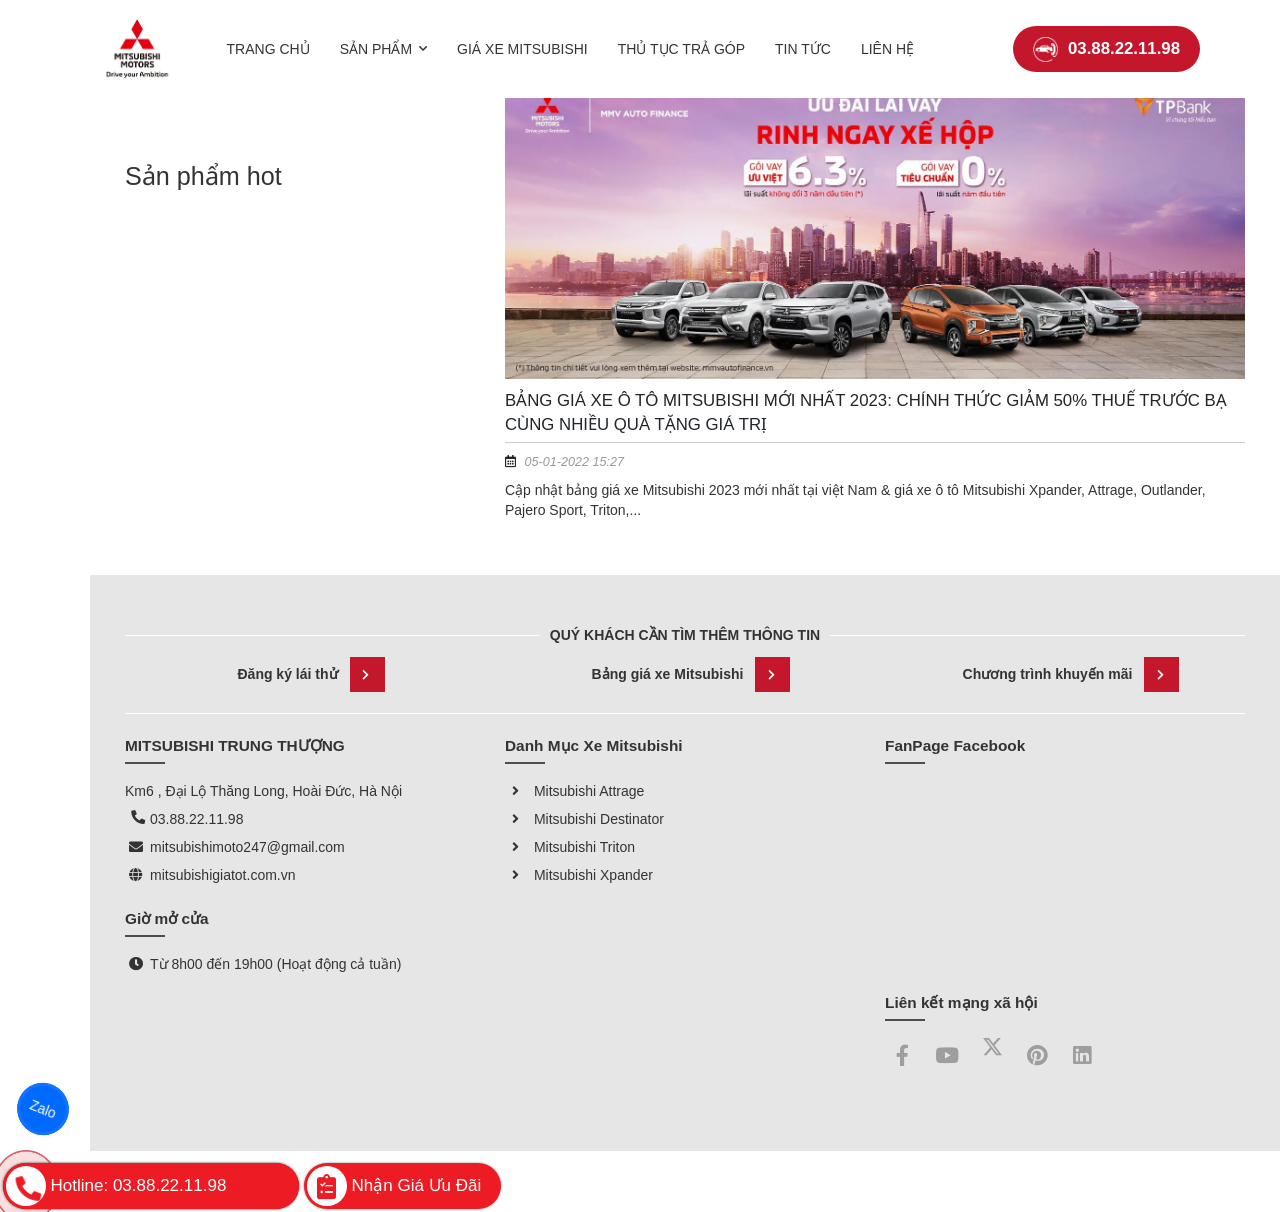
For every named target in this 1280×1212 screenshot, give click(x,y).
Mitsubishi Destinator (584, 819)
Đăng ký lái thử (310, 674)
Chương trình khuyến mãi (1071, 674)
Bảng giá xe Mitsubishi (691, 674)
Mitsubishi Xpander (579, 875)
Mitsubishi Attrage (574, 791)
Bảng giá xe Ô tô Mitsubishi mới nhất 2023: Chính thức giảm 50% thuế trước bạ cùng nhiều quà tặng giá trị (866, 412)
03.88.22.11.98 (1106, 34)
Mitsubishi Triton (570, 847)
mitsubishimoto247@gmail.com (247, 847)
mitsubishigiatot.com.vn (223, 875)
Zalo (43, 1109)
